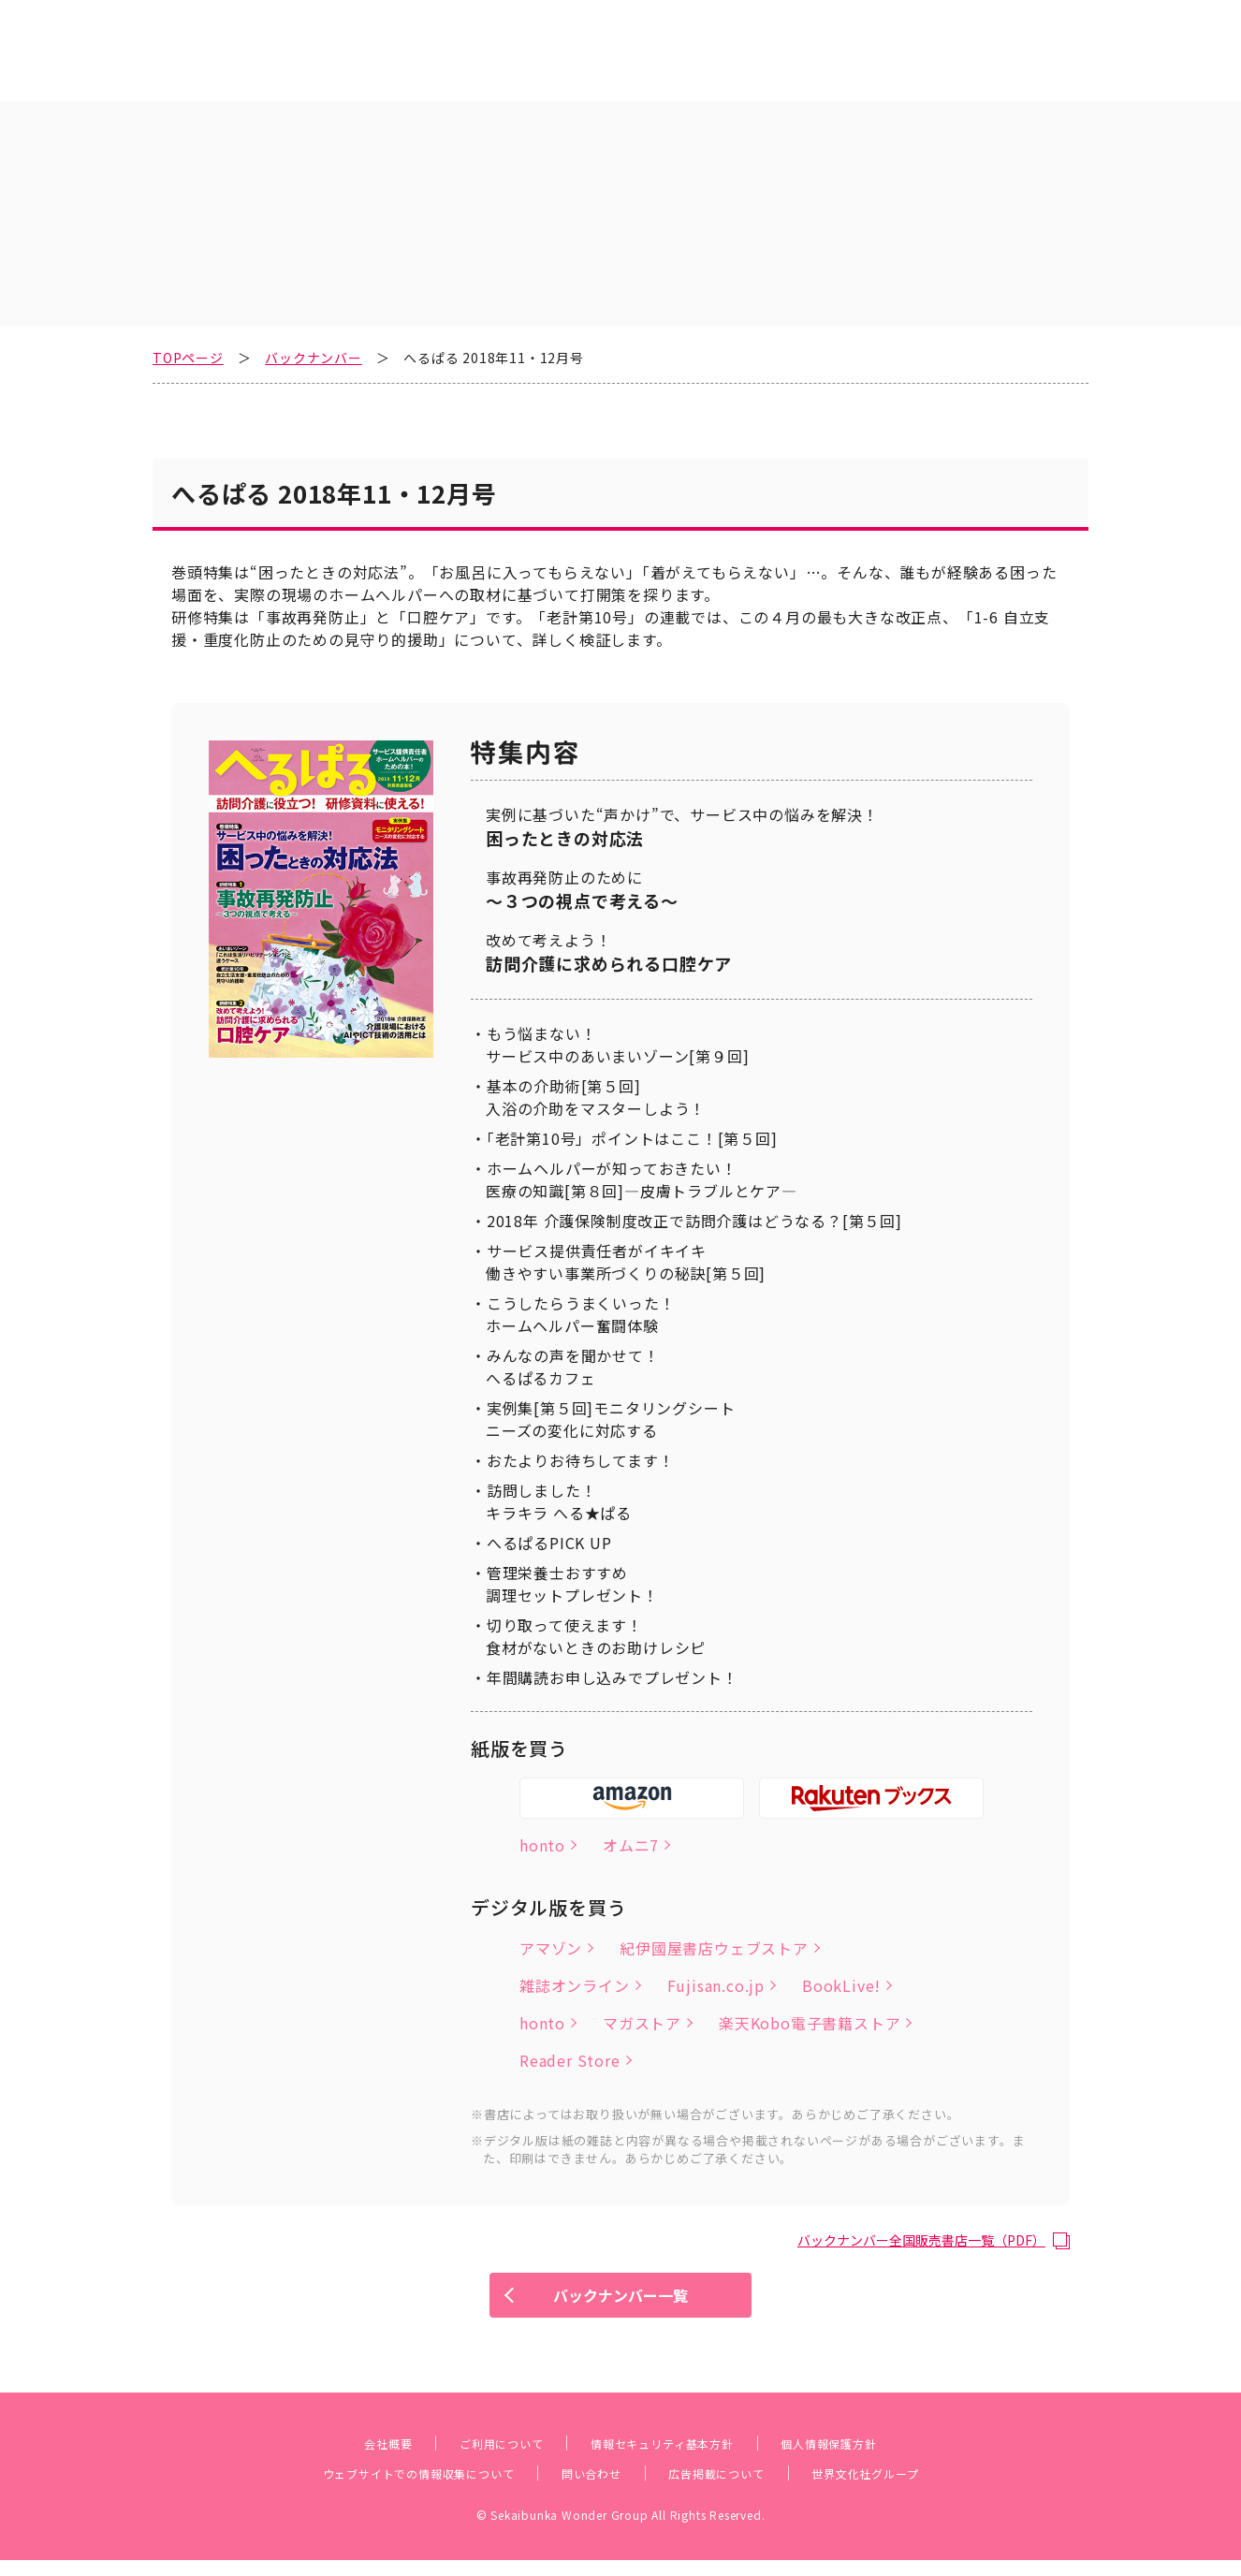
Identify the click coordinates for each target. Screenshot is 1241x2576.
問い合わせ (589, 2488)
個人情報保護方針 (871, 2458)
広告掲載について (738, 2488)
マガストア (642, 1994)
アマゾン (550, 1919)
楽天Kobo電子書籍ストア (809, 1994)
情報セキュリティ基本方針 (668, 2458)
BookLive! (841, 1956)
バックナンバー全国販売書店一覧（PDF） (904, 2210)
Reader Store (569, 2031)
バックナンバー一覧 (620, 2303)
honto (542, 1816)
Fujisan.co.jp (716, 1956)
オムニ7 (631, 1816)
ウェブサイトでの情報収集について (378, 2488)
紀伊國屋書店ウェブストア (714, 1919)
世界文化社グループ (919, 2488)
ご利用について (471, 2458)
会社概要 (337, 2458)
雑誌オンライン (574, 1956)
